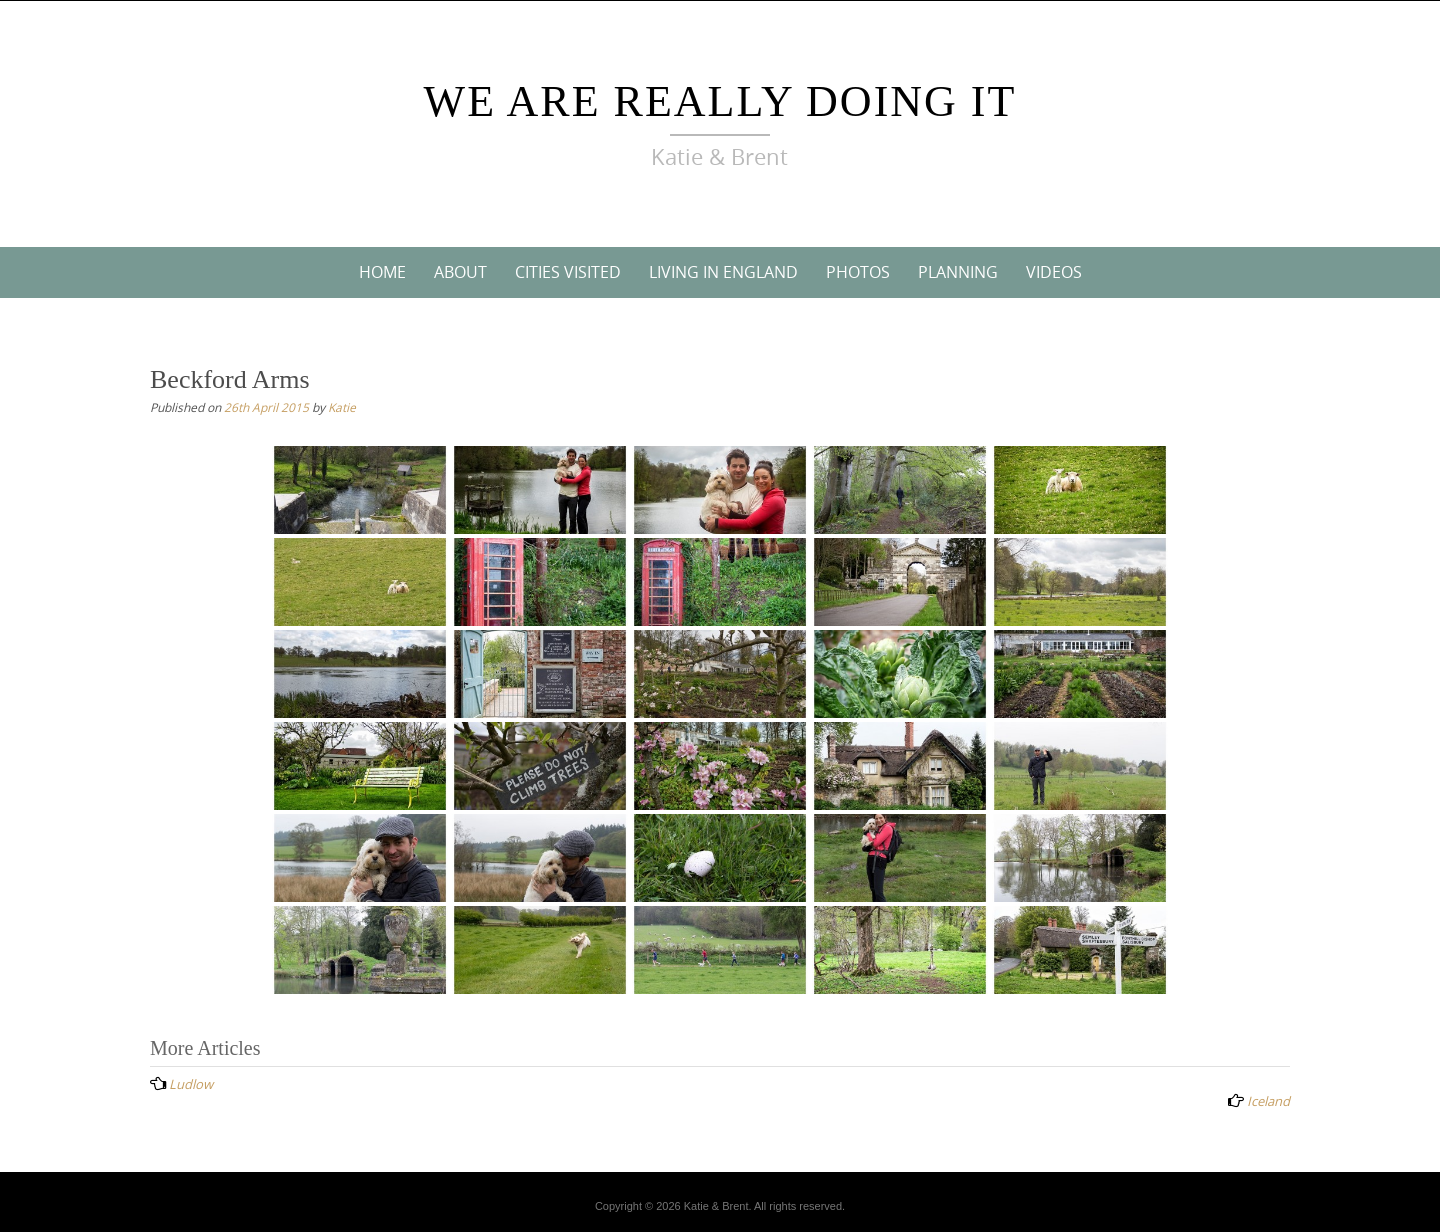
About (460, 272)
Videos (1054, 272)
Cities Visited (568, 272)
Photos (858, 272)
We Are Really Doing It (720, 101)
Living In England (723, 272)
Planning (958, 272)
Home (382, 272)
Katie (342, 407)
